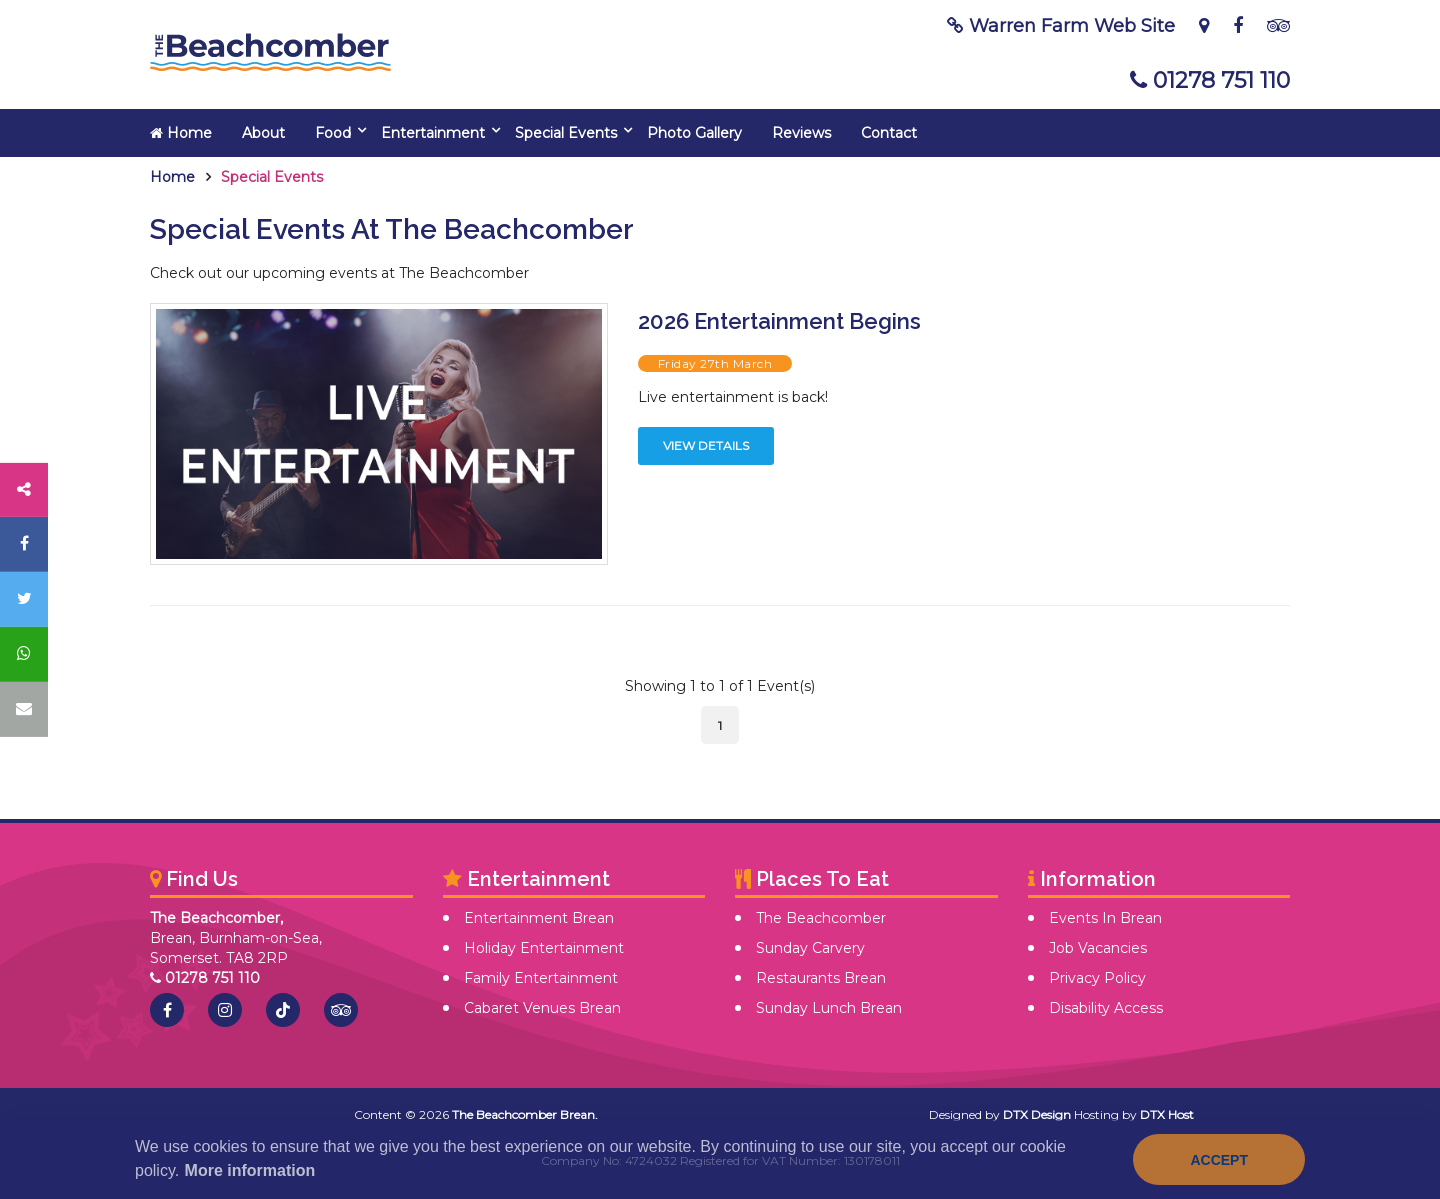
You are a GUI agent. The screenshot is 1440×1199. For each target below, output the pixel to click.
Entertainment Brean (539, 918)
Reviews (801, 133)
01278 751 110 (1210, 80)
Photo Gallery (694, 133)
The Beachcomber (821, 918)
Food (333, 133)
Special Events (566, 133)
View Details (706, 445)
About (263, 133)
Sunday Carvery (810, 948)
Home (181, 133)
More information (250, 1170)
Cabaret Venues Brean (542, 1008)
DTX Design (1037, 1114)
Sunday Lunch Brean (829, 1008)
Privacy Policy (1097, 978)
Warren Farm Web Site (1061, 26)
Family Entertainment (541, 978)
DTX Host (1167, 1114)
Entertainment (433, 133)
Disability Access (1106, 1008)
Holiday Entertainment (544, 948)
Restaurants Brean (821, 978)
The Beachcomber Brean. (525, 1114)
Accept (1219, 1160)
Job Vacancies (1098, 948)
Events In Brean (1105, 918)
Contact (889, 133)
